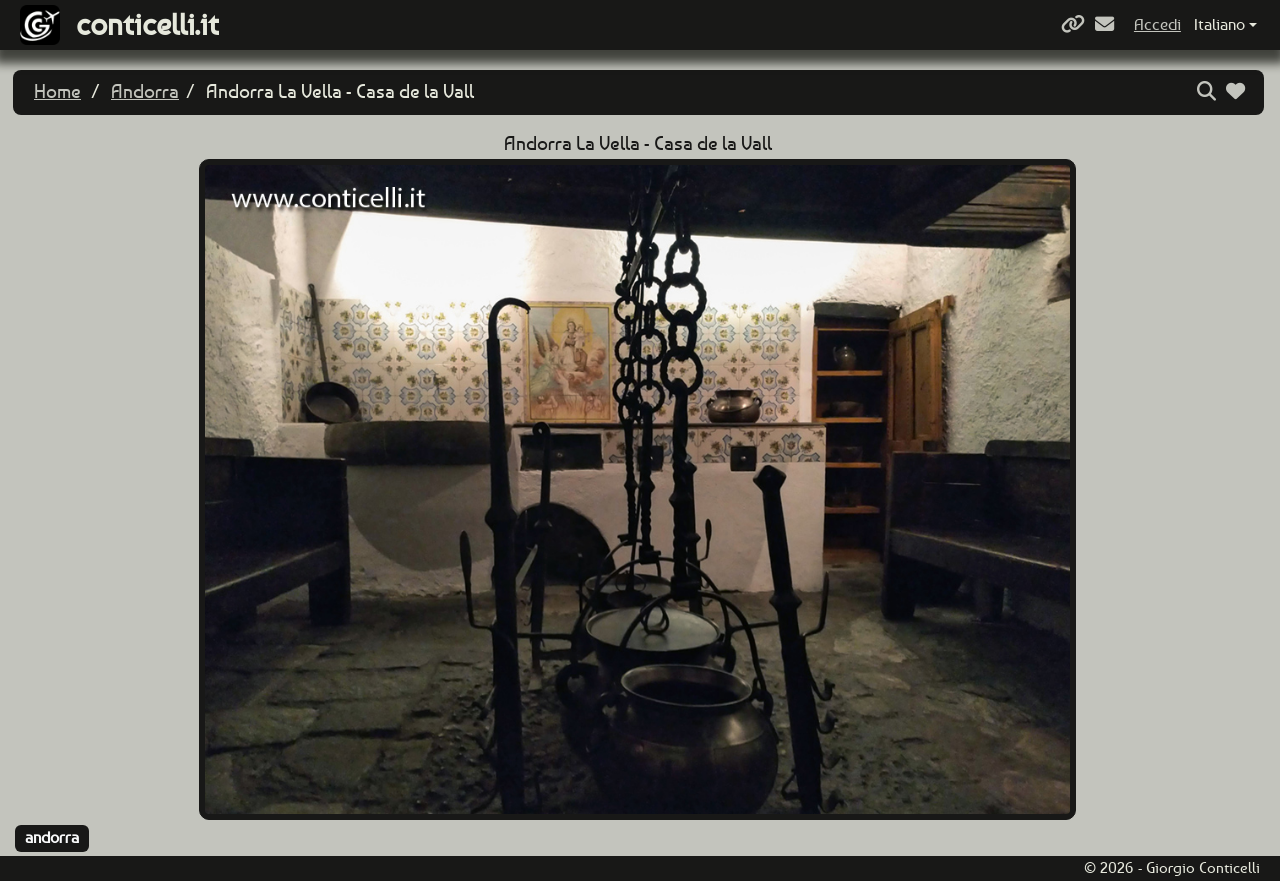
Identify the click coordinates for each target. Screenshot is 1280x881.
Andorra (145, 91)
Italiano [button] (1219, 24)
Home (57, 91)
